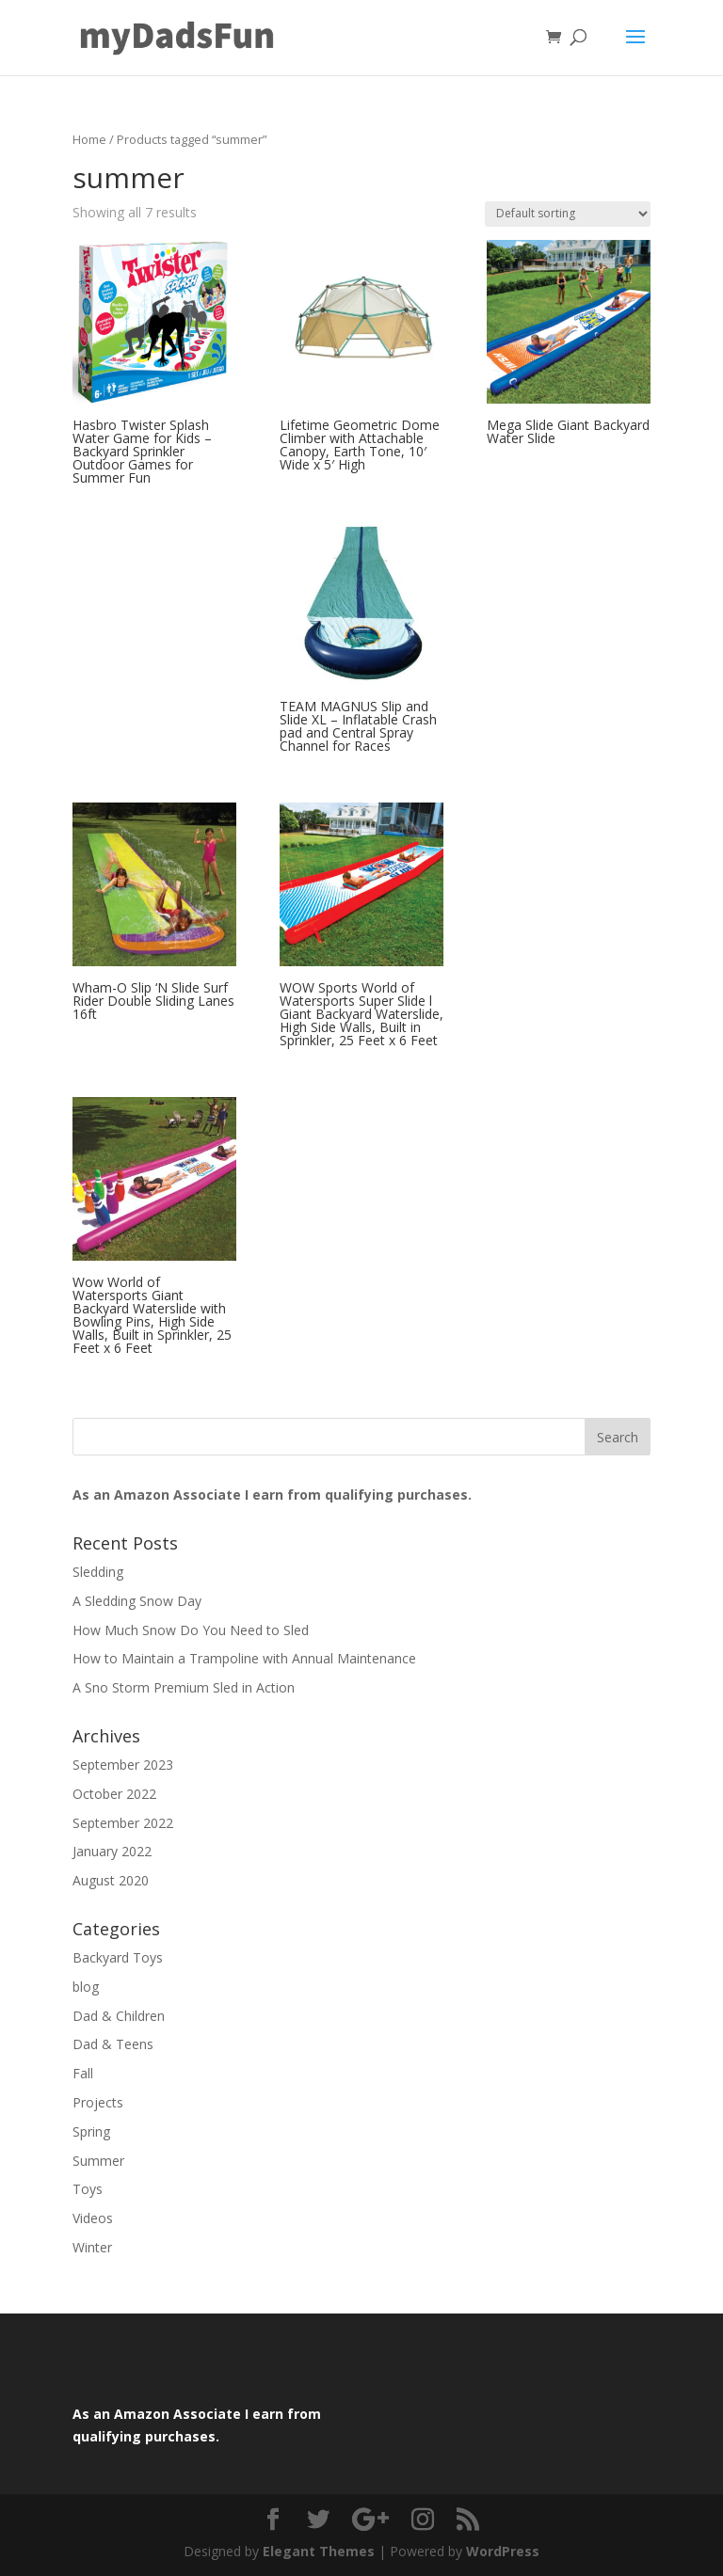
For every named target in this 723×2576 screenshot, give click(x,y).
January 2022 (112, 1851)
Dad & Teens (112, 2044)
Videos (92, 2218)
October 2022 (114, 1794)
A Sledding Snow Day (136, 1601)
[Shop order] (568, 214)
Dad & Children (118, 2016)
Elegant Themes (319, 2551)
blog (85, 1987)
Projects (97, 2102)
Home (89, 139)
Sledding (97, 1572)
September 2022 (122, 1823)
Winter (92, 2247)
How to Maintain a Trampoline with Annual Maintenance (244, 1658)
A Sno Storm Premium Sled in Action (183, 1687)
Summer (98, 2161)
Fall (82, 2073)
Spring (91, 2131)
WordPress (502, 2551)
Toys (87, 2189)
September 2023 (122, 1764)
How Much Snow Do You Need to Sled (190, 1630)
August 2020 (110, 1880)
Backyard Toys (117, 1957)
